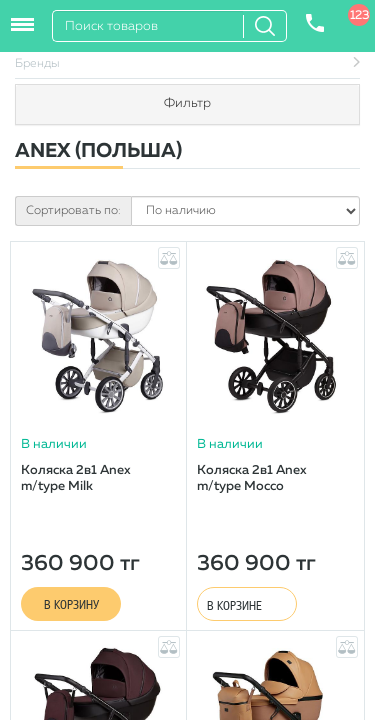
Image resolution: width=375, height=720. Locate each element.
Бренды (37, 64)
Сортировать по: (73, 211)
